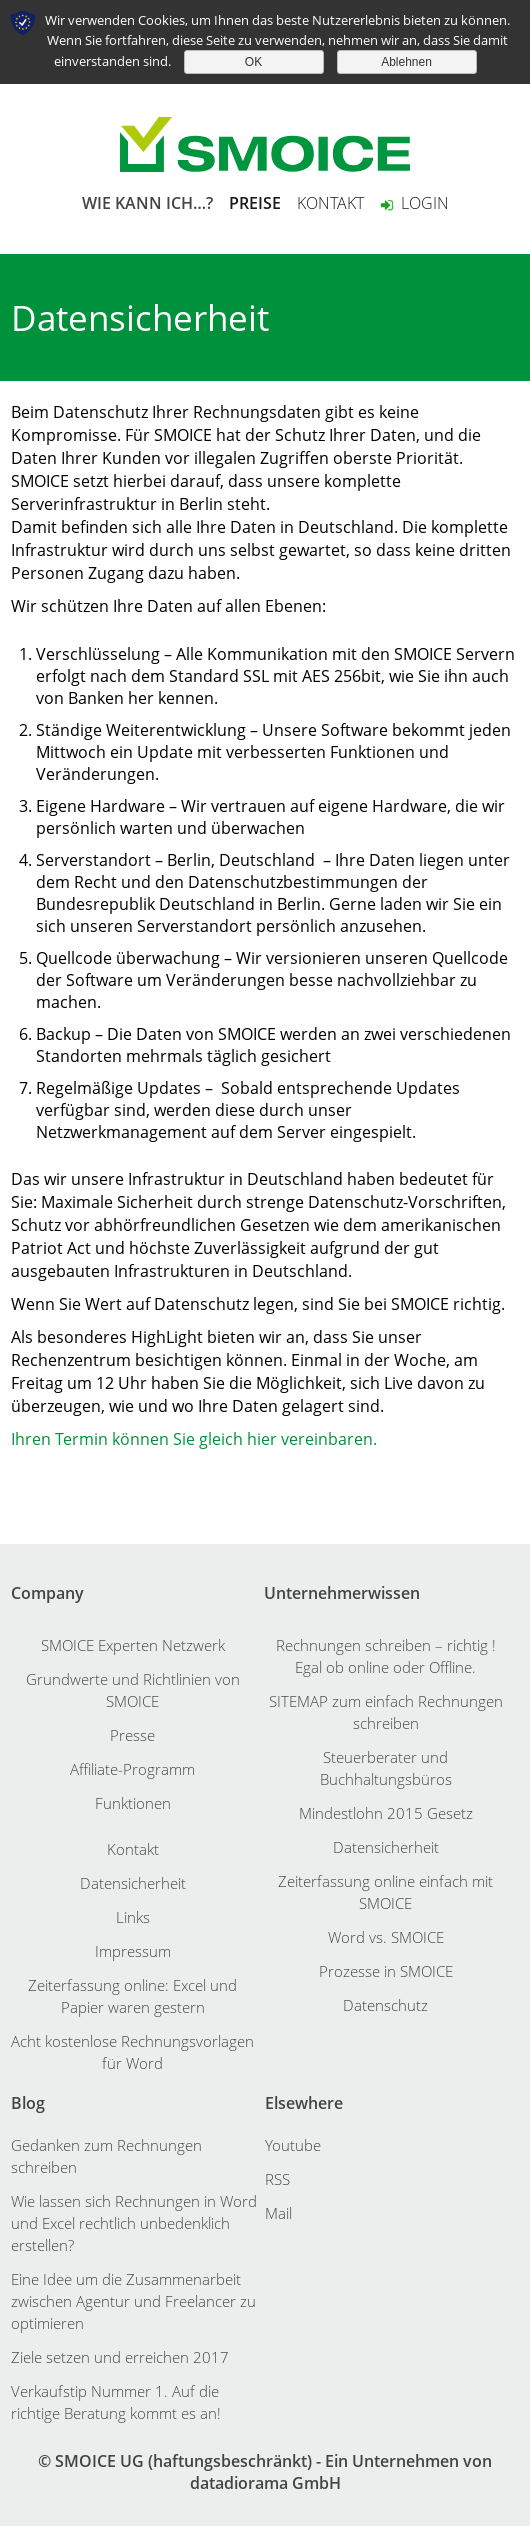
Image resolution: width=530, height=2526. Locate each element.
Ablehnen (406, 62)
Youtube (293, 2145)
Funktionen (133, 1803)
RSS (277, 2179)
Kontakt (133, 1849)
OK (253, 62)
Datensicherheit (133, 1883)
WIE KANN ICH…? (147, 203)
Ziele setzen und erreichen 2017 (120, 2357)
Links (133, 1917)
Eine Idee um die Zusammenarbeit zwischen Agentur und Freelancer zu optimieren (133, 2301)
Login (414, 203)
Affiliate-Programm (132, 1769)
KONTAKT (330, 203)
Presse (132, 1735)
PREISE (255, 203)
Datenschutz (385, 2005)
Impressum (133, 1951)
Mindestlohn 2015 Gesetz (386, 1813)
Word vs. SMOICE (386, 1937)
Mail (278, 2213)
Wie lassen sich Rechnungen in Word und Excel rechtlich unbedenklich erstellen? (134, 2223)
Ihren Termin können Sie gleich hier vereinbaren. (194, 1439)
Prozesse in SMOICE (386, 1971)
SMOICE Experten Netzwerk (133, 1645)
